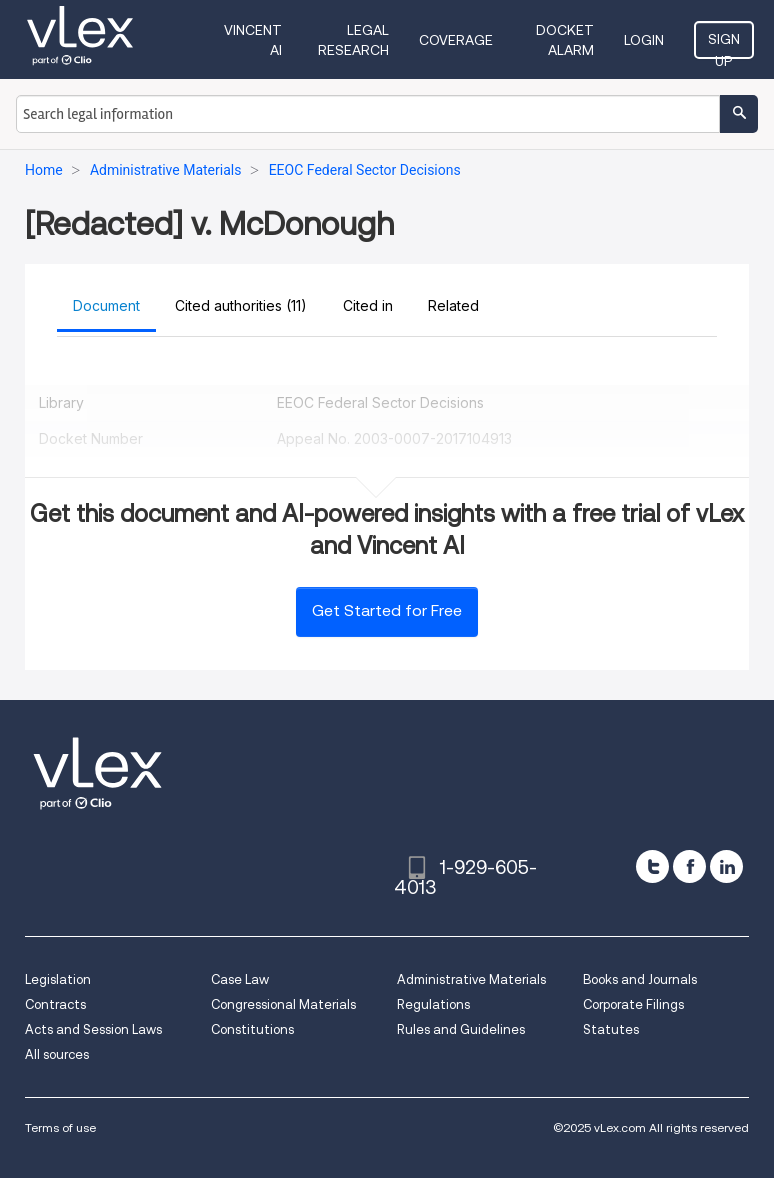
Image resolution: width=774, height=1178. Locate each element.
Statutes (611, 1029)
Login (644, 40)
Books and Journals (640, 979)
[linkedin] (726, 866)
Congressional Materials (283, 1004)
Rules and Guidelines (461, 1029)
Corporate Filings (633, 1004)
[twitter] (652, 866)
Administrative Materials (471, 979)
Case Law (240, 979)
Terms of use (60, 1127)
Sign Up (724, 45)
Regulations (433, 1004)
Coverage (456, 40)
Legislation (58, 979)
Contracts (55, 1004)
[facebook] (689, 866)
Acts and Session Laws (93, 1029)
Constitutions (252, 1029)
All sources (57, 1054)
